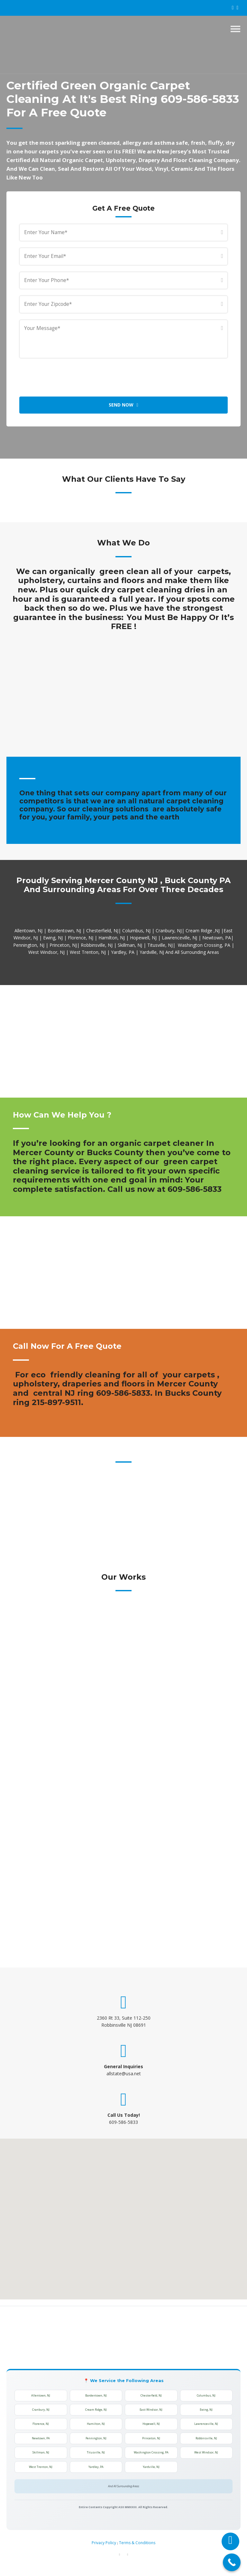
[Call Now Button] (232, 2562)
